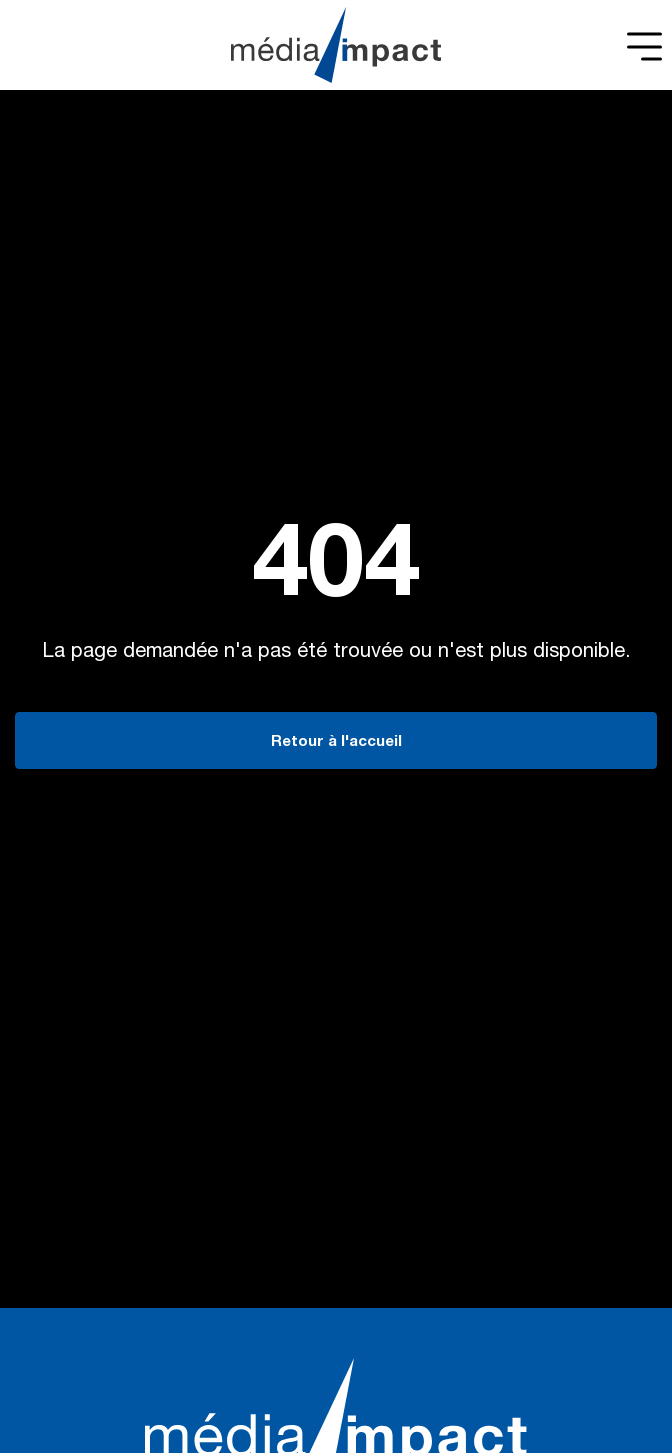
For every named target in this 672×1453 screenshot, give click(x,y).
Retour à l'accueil (336, 742)
